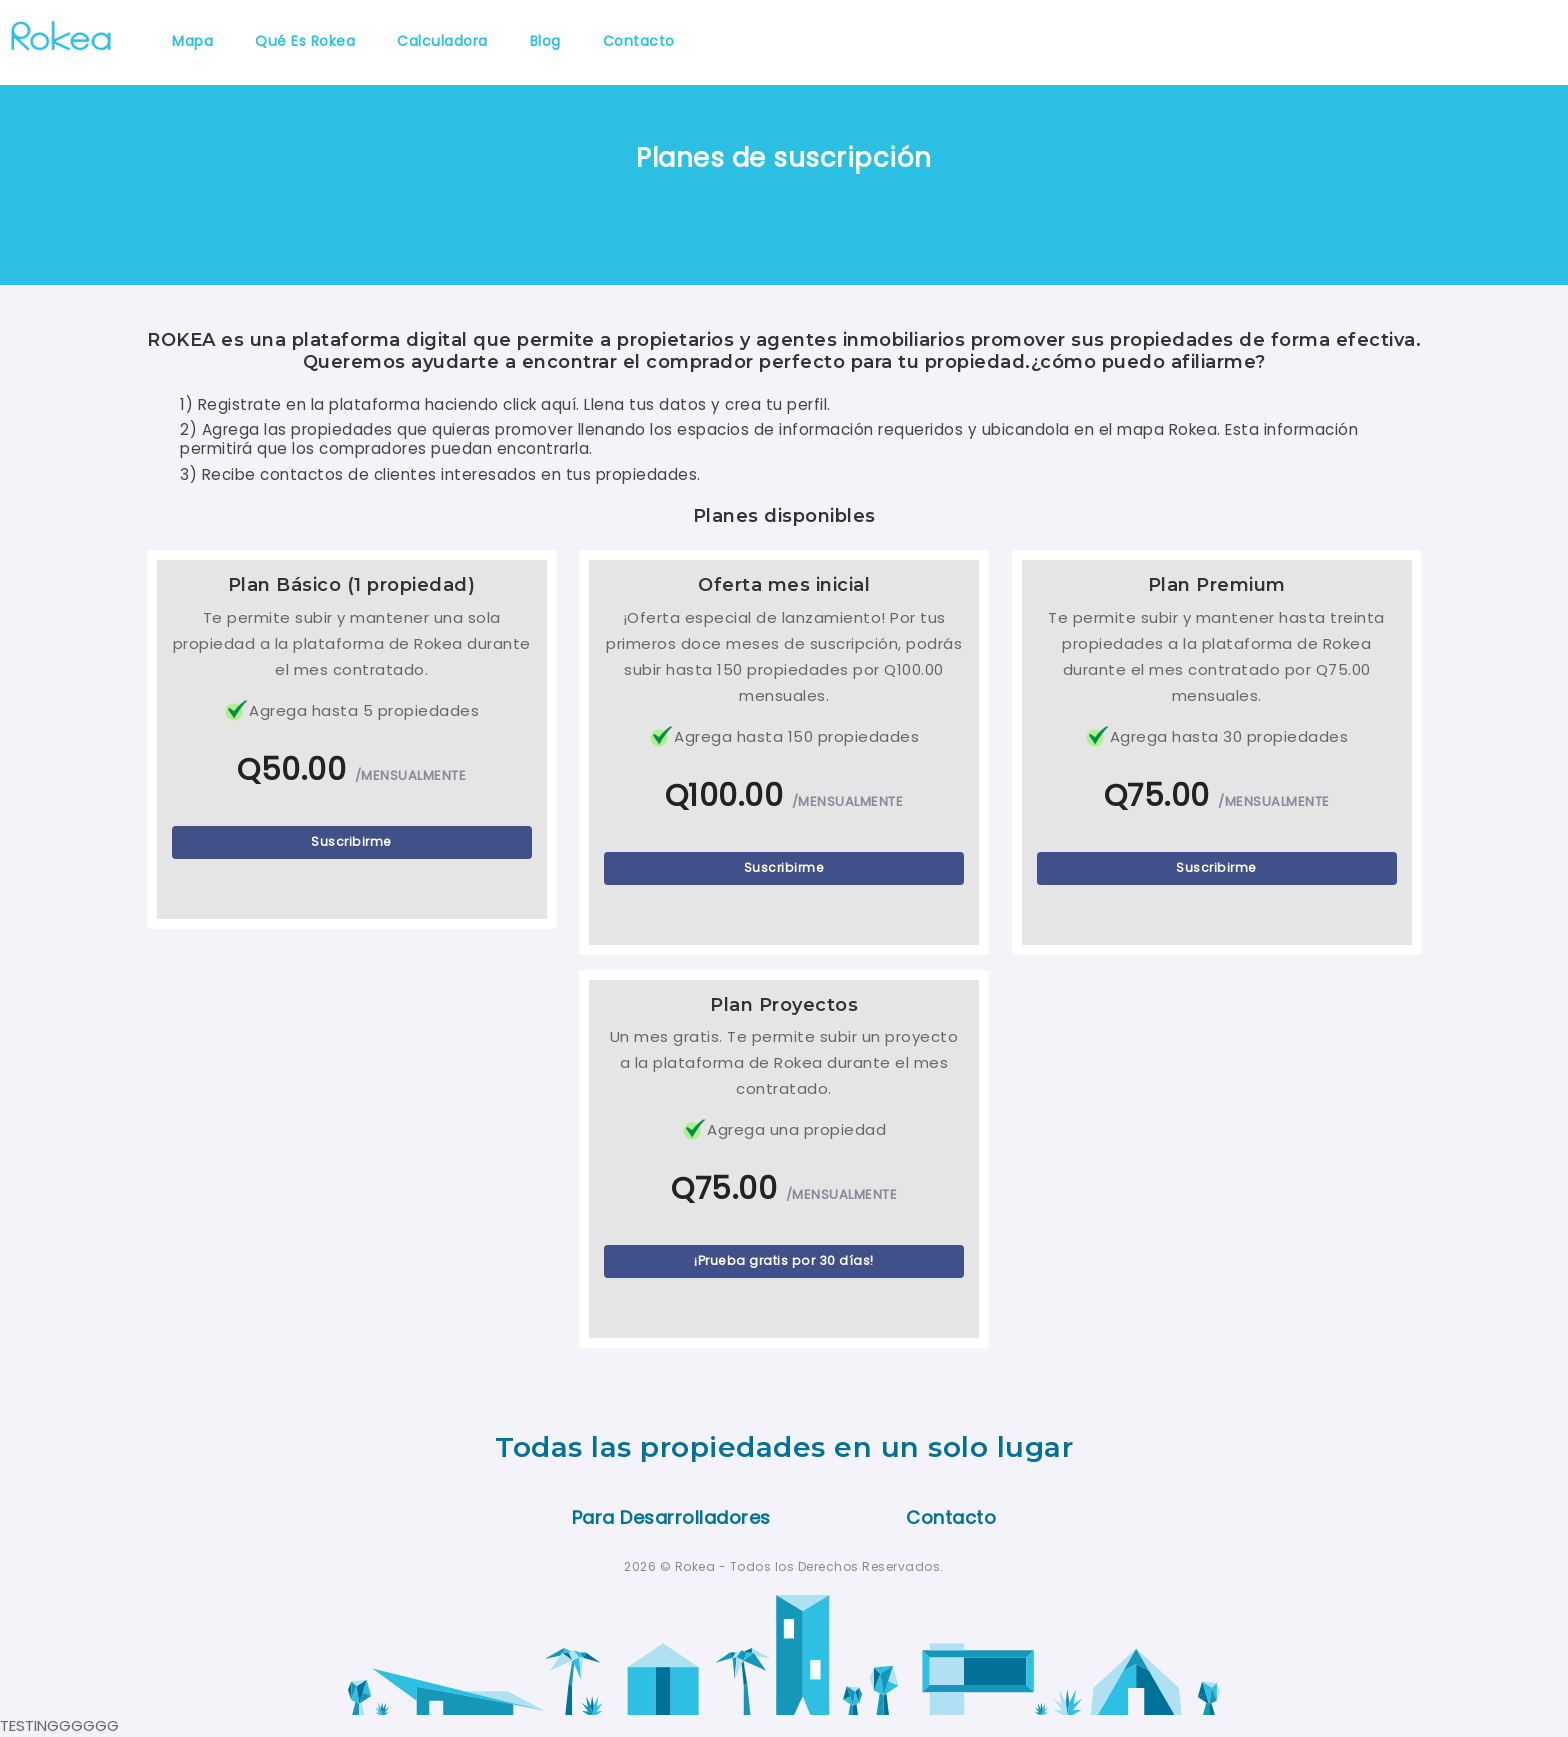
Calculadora (442, 41)
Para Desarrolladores (671, 1517)
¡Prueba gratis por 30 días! (784, 1260)
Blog (545, 41)
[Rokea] (61, 33)
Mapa (192, 41)
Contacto (639, 41)
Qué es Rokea (305, 41)
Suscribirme (351, 841)
